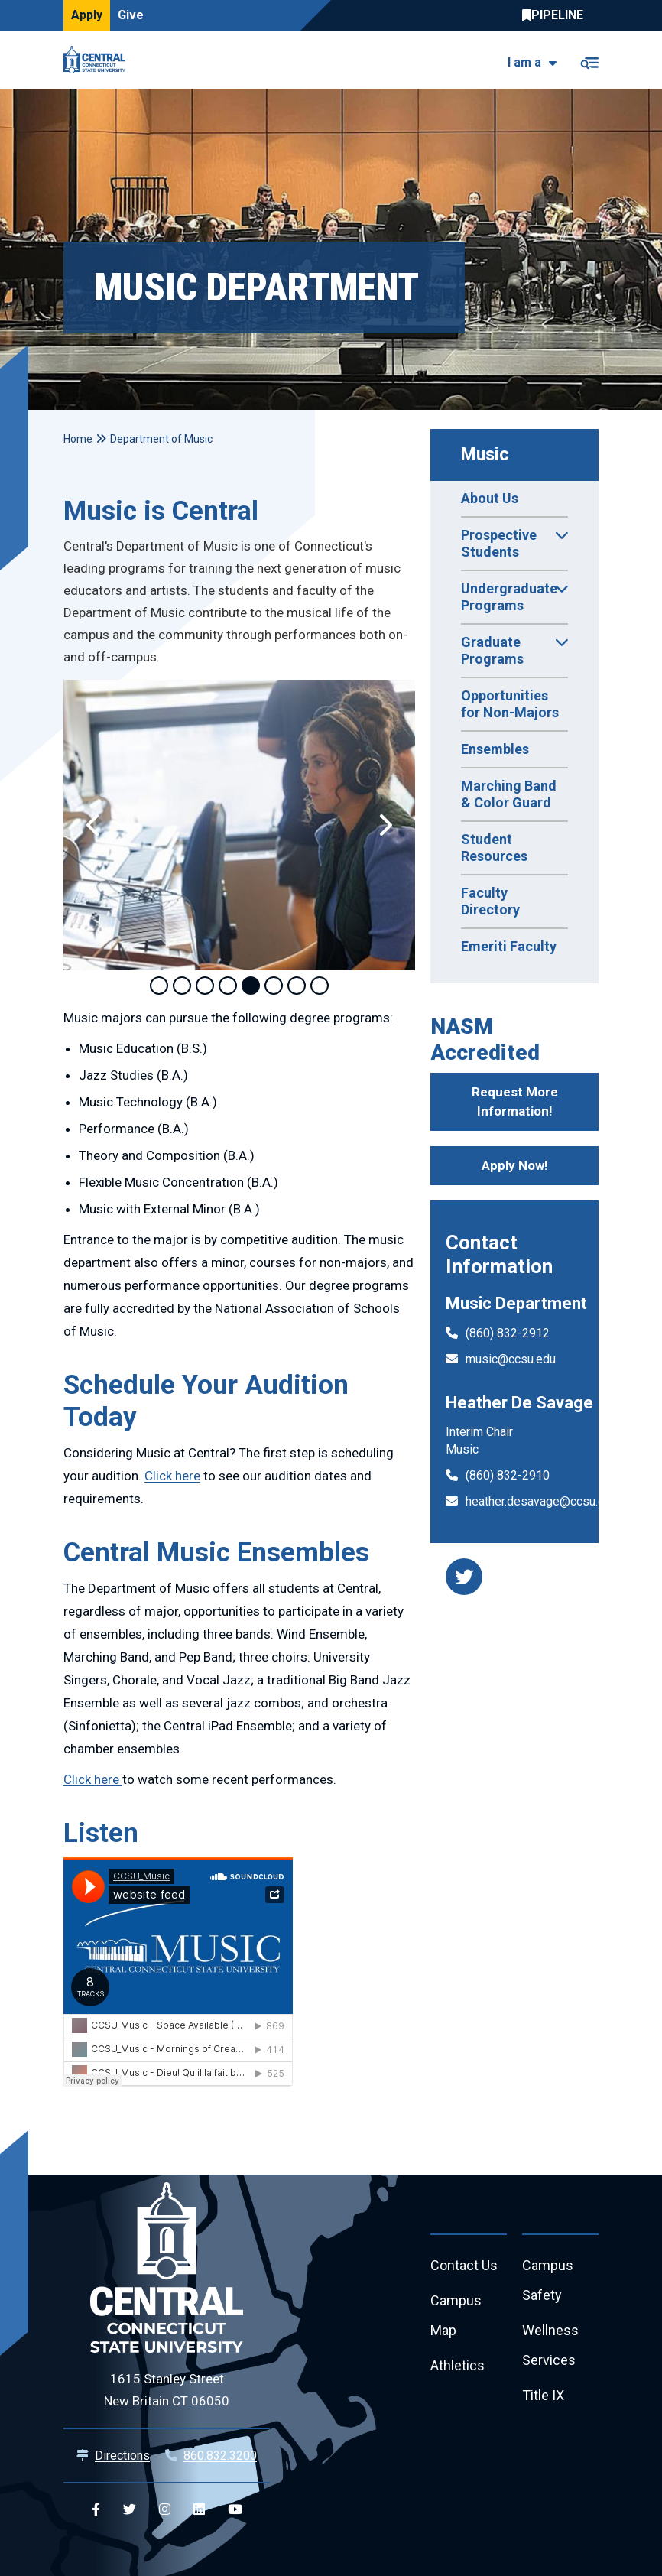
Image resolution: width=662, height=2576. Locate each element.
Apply (86, 15)
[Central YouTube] (235, 2510)
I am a (524, 62)
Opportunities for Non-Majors (510, 703)
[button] (94, 825)
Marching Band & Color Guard (509, 794)
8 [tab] (319, 985)
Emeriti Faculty (509, 946)
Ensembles (495, 749)
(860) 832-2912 (508, 1333)
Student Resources (494, 847)
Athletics (457, 2365)
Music (485, 454)
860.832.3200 (220, 2455)
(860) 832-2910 (508, 1475)
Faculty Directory (490, 901)
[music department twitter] (464, 1576)
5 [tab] (251, 985)
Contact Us (464, 2265)
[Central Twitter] (129, 2510)
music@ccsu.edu (511, 1359)
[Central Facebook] (96, 2510)
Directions (122, 2455)
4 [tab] (228, 985)
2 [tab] (182, 985)
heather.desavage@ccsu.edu (542, 1501)
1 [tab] (159, 985)
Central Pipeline (556, 15)
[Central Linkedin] (199, 2510)
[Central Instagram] (164, 2510)
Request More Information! (515, 1101)
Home (77, 439)
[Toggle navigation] (589, 60)
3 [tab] (205, 985)
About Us (489, 498)
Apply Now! (515, 1165)
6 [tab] (273, 985)
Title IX (543, 2395)
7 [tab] (296, 985)
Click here (172, 1475)
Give (131, 15)
